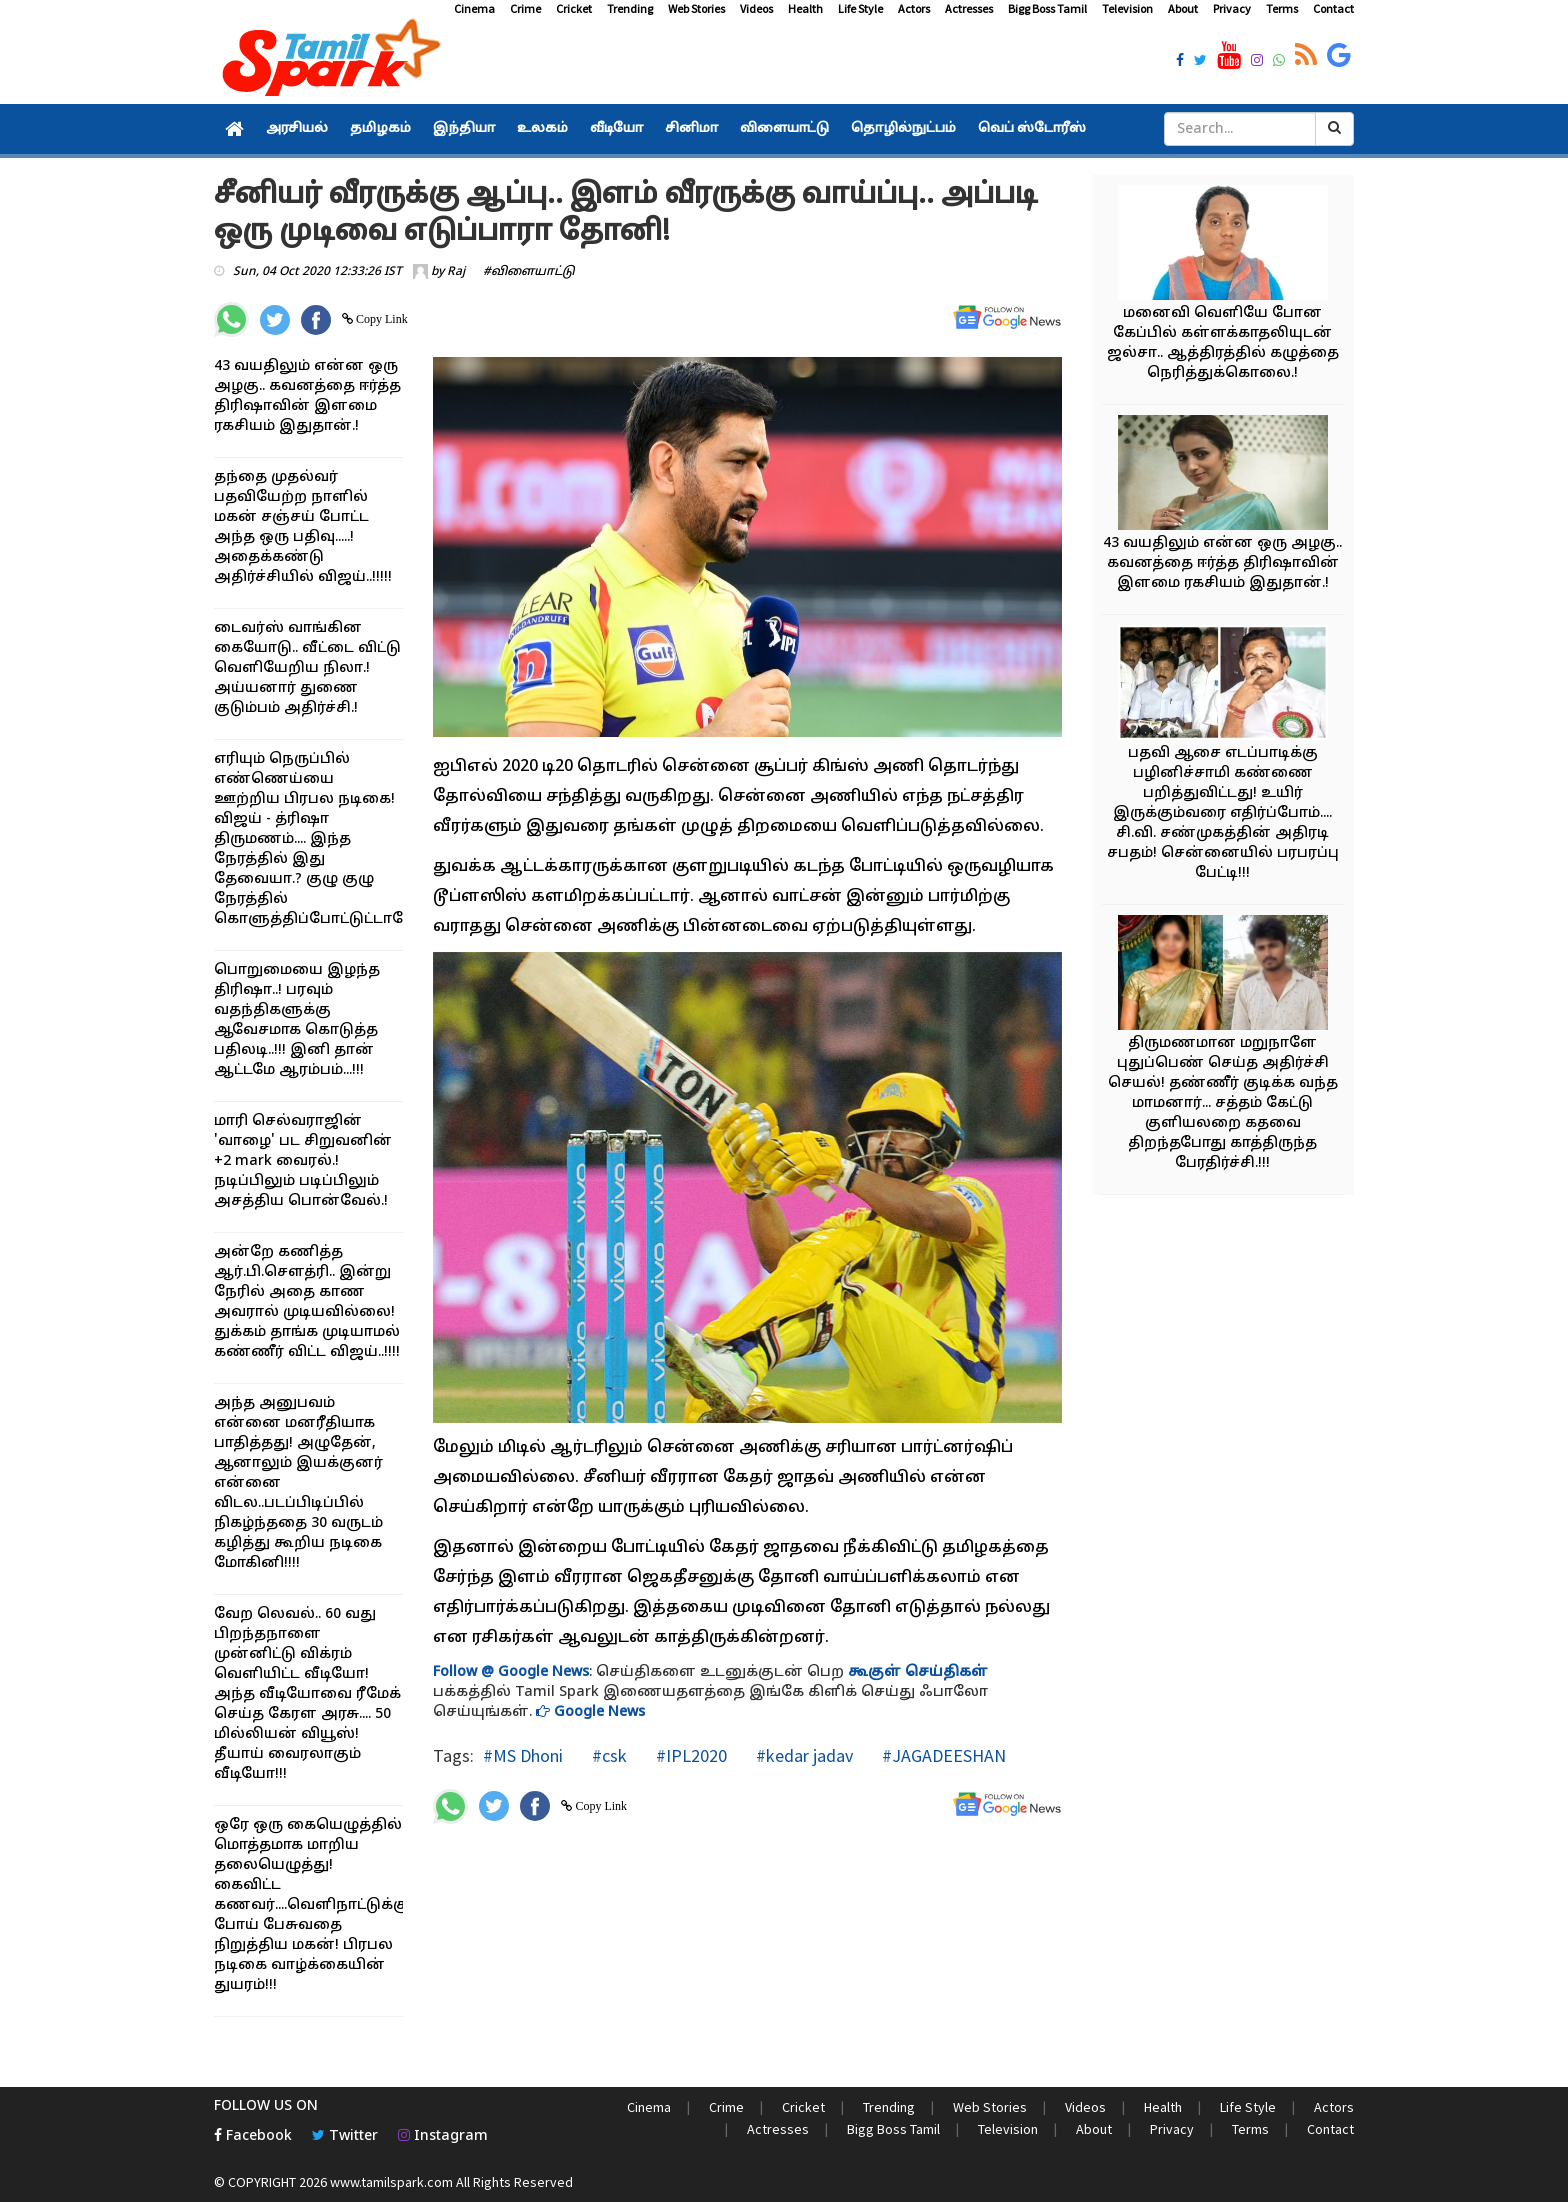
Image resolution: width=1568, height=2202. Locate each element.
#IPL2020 (689, 1755)
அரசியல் (297, 129)
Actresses (969, 8)
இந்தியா (464, 129)
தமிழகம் (380, 129)
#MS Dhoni (523, 1755)
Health (805, 8)
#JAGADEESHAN (942, 1755)
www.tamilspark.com (391, 2182)
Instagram (443, 2136)
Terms (1282, 8)
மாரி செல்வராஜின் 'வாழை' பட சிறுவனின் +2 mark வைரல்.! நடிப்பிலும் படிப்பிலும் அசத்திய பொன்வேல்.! (303, 1161)
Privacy (1232, 8)
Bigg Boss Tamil (1047, 8)
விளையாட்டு (784, 129)
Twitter (345, 2136)
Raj (456, 272)
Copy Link (380, 319)
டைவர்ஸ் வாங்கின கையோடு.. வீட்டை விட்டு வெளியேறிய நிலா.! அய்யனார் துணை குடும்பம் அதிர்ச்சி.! (307, 668)
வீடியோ (616, 129)
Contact (1333, 8)
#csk (607, 1755)
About (1183, 8)
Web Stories (696, 8)
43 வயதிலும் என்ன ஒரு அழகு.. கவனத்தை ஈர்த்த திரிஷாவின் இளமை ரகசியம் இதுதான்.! (1222, 563)
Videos (756, 8)
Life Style (860, 8)
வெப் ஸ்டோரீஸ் (1032, 129)
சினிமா (691, 129)
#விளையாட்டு (529, 272)
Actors (914, 8)
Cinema (474, 8)
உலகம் (542, 129)
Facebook (253, 2136)
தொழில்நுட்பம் (903, 129)
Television (1127, 8)
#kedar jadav (802, 1755)
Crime (525, 8)
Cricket (574, 8)
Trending (630, 8)
